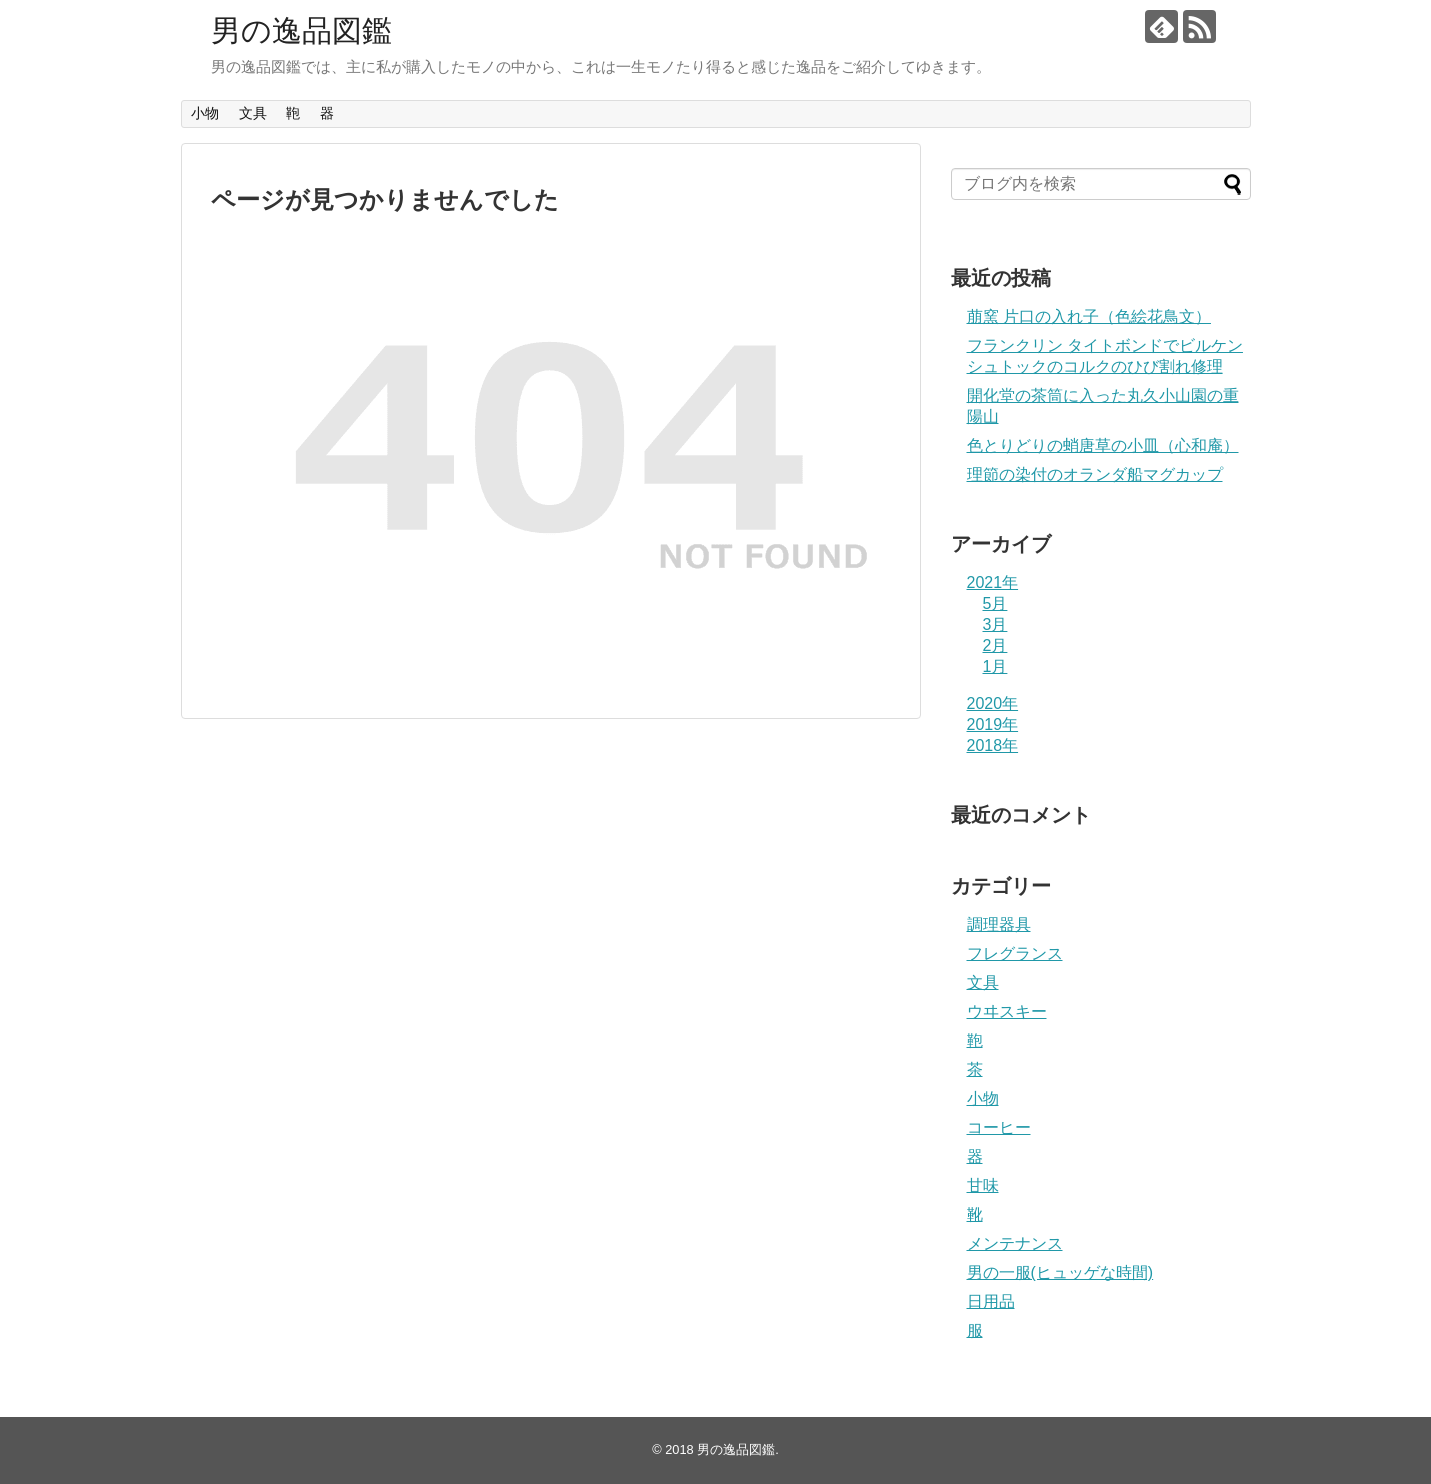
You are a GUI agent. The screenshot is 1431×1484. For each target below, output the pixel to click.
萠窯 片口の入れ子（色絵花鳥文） (1089, 316)
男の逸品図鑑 (301, 30)
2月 (995, 645)
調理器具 (999, 924)
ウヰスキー (1007, 1011)
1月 (995, 666)
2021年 (993, 582)
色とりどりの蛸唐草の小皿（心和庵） (1103, 445)
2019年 (993, 724)
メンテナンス (1015, 1243)
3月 (995, 624)
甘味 (983, 1185)
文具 (253, 113)
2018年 (993, 745)
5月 (995, 603)
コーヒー (999, 1127)
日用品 (991, 1301)
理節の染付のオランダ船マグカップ (1095, 474)
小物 (205, 113)
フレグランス (1015, 953)
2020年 (993, 703)
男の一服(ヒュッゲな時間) (1060, 1272)
